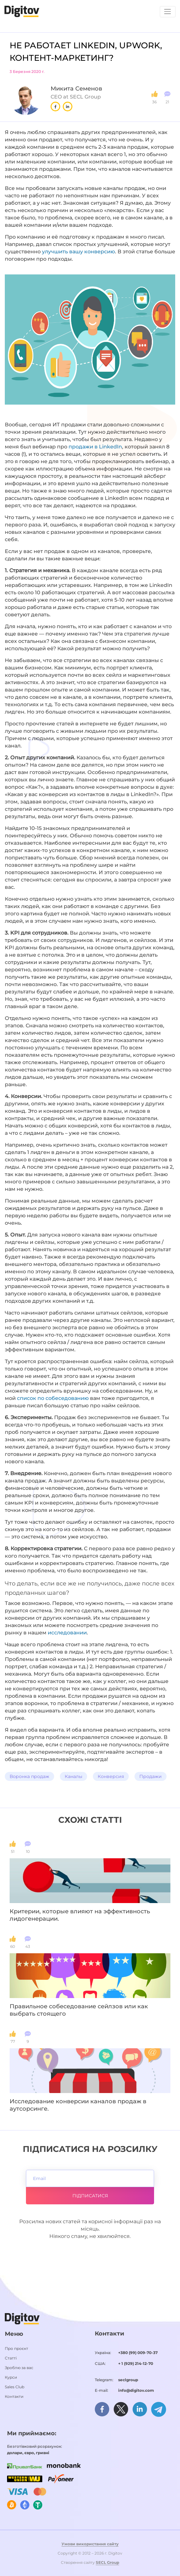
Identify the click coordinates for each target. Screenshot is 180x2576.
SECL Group (107, 2562)
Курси (11, 2377)
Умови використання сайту (90, 2543)
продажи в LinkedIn (95, 447)
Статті (11, 2358)
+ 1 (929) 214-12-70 (135, 2363)
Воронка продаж (29, 1776)
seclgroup (128, 2379)
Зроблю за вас (19, 2367)
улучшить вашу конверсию (78, 252)
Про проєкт (16, 2348)
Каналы (73, 1776)
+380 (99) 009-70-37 (138, 2352)
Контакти (14, 2396)
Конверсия (111, 1776)
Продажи (150, 1776)
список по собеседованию (53, 1398)
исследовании (67, 1633)
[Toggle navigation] (168, 11)
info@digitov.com (136, 2390)
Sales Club (14, 2386)
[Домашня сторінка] (21, 11)
